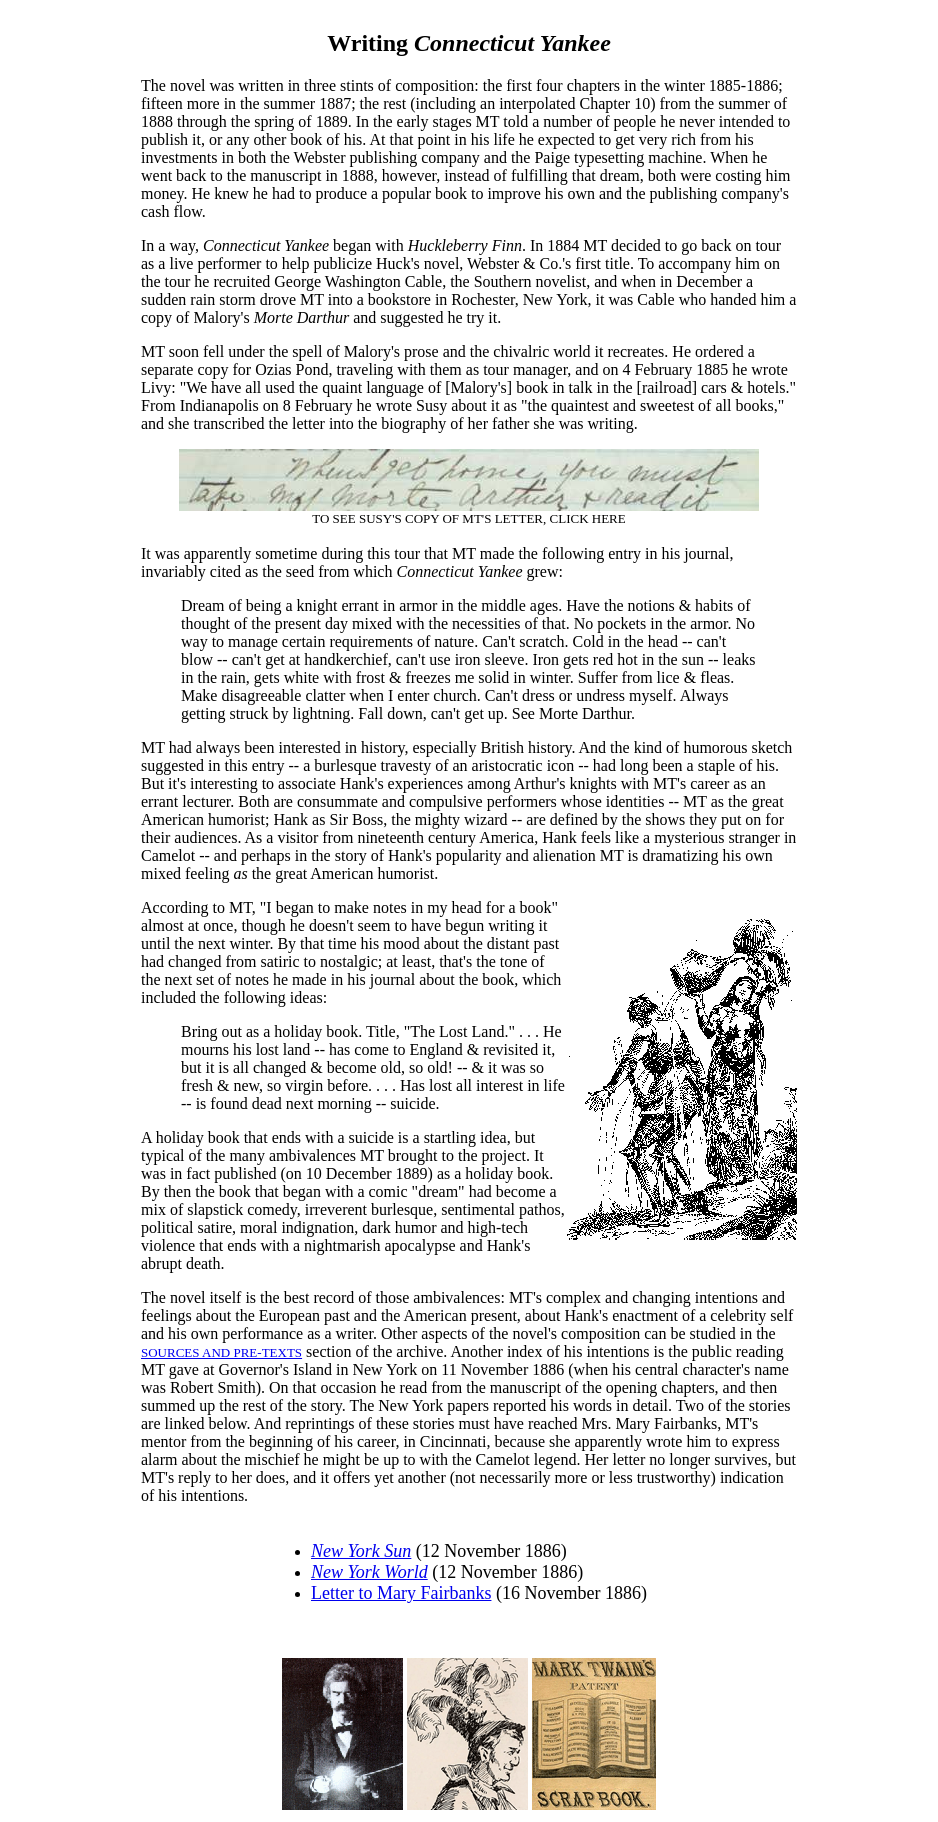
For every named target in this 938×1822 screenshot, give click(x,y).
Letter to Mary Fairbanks (401, 1593)
